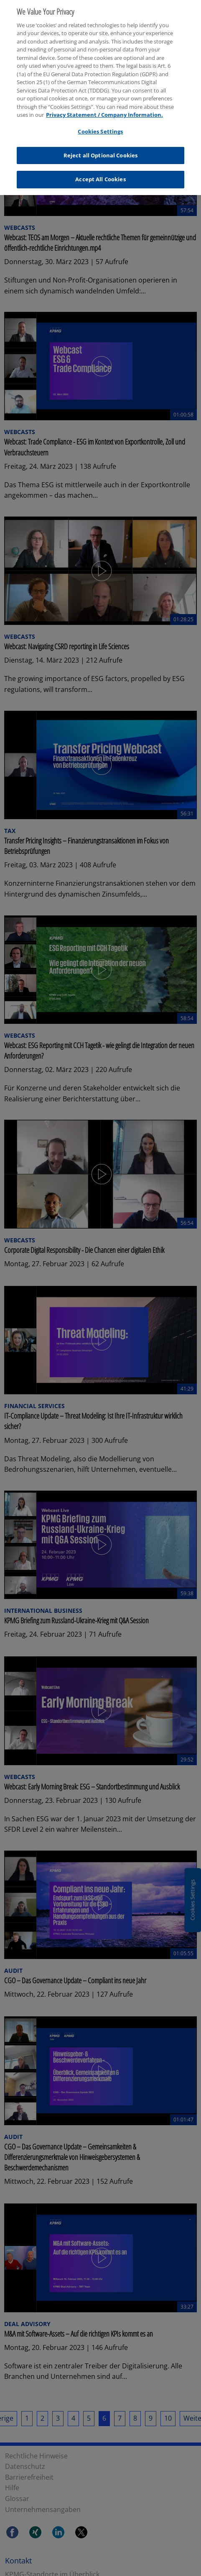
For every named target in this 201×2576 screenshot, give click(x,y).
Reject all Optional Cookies (101, 151)
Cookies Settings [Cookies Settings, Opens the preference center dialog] (100, 127)
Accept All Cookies (100, 175)
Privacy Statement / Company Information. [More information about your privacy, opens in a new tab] (104, 111)
